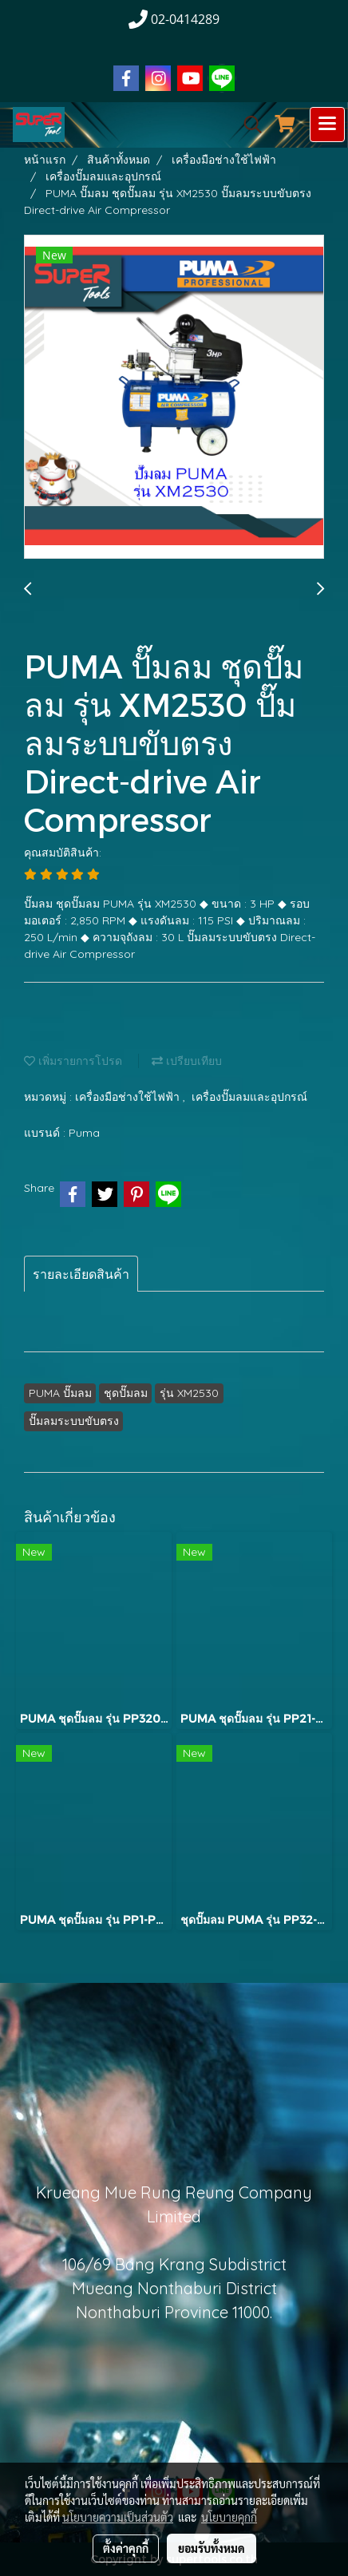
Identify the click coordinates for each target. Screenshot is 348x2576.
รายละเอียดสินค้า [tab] (81, 1274)
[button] (247, 124)
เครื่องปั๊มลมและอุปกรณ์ (249, 1097)
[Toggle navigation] (327, 124)
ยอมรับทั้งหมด (211, 2548)
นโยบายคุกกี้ (229, 2517)
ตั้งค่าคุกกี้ (125, 2548)
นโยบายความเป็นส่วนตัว (117, 2517)
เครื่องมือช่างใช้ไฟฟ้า (129, 1097)
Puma (84, 1133)
